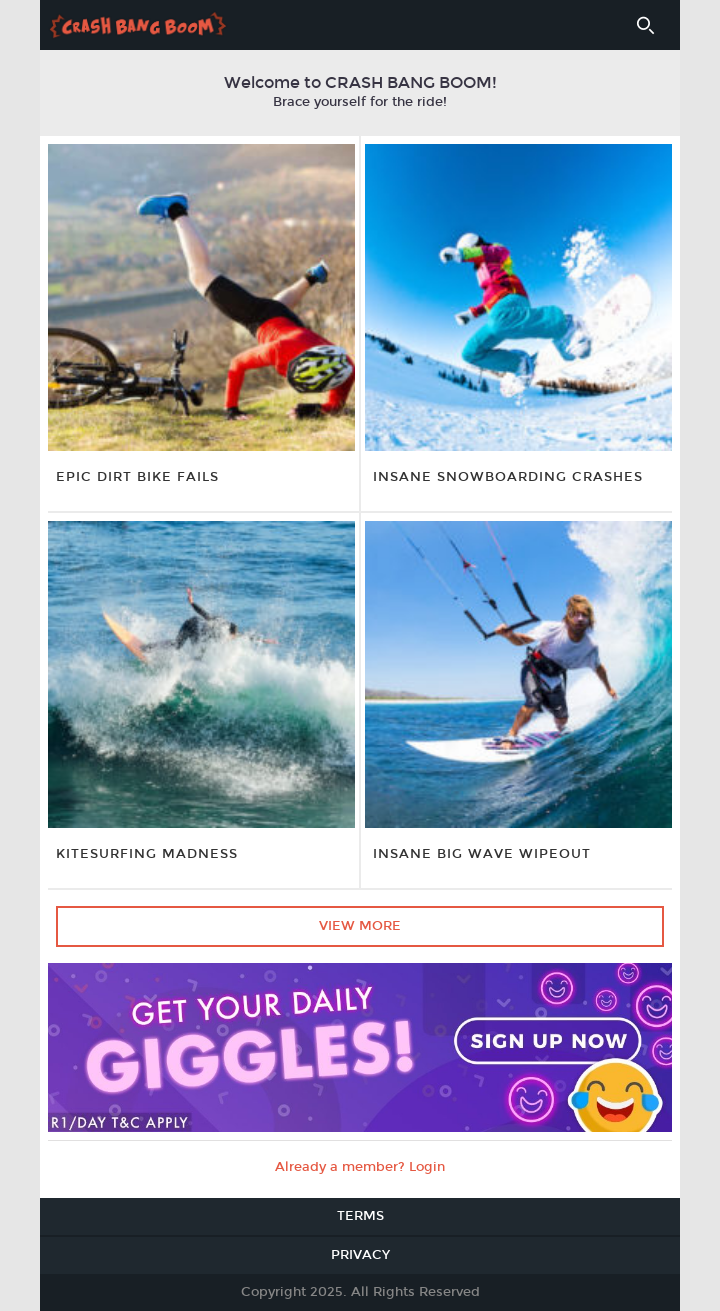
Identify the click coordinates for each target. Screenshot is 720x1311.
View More (360, 926)
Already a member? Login (360, 1167)
